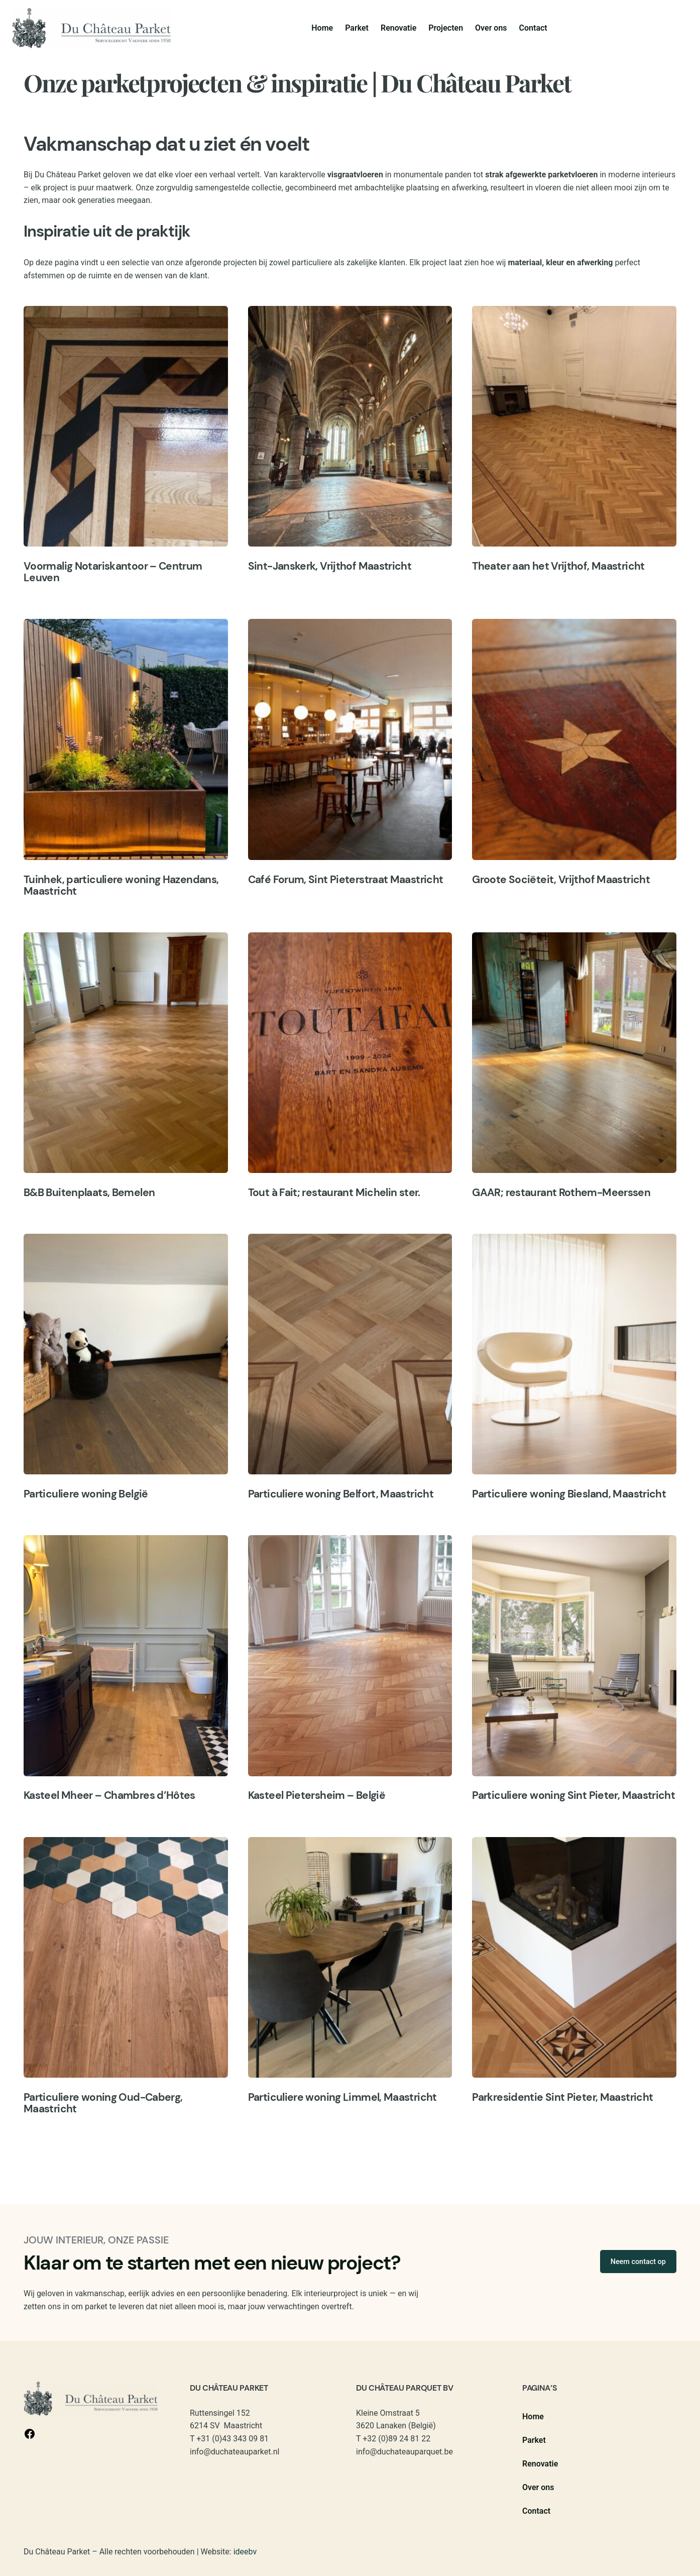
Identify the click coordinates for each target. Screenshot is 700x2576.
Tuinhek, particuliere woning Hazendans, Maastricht (121, 885)
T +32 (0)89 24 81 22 (393, 2438)
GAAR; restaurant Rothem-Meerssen (561, 1193)
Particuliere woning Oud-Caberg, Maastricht (103, 2103)
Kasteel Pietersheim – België (316, 1795)
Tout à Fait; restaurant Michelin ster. (334, 1193)
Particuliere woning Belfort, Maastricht (340, 1494)
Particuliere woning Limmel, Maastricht (342, 2097)
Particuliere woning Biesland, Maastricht (569, 1494)
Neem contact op (638, 2262)
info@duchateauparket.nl (234, 2451)
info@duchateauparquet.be (404, 2451)
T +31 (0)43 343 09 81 (229, 2438)
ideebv (245, 2551)
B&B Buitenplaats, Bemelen (89, 1193)
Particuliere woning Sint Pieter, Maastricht (573, 1795)
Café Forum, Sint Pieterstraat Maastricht (345, 880)
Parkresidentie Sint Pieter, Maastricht (562, 2097)
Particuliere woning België (86, 1494)
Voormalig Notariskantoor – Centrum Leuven (113, 572)
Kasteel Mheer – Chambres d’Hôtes (109, 1795)
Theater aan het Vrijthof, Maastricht (558, 566)
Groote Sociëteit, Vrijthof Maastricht (561, 880)
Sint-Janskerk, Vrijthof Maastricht (330, 566)
